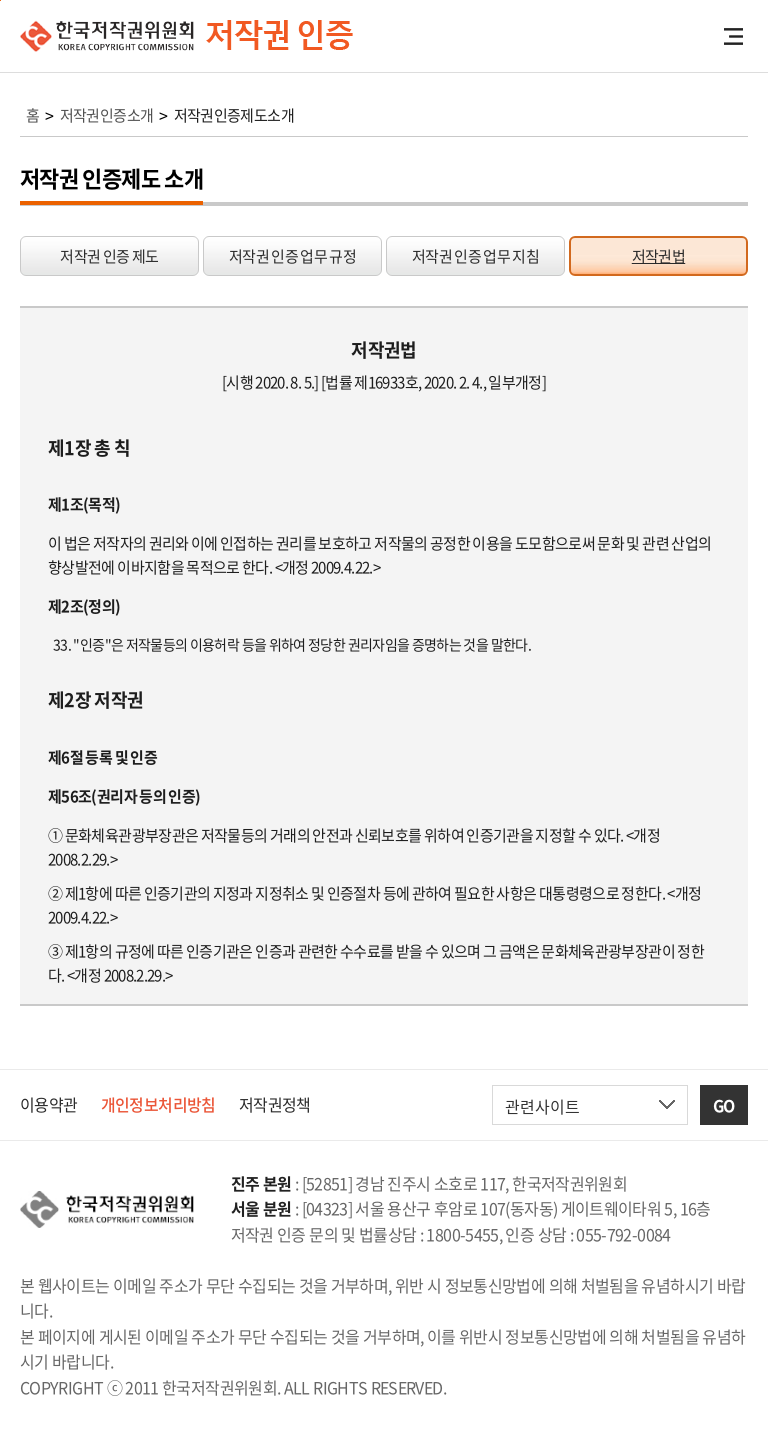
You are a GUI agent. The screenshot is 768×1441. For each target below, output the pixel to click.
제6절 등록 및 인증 (102, 757)
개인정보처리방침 (158, 1104)
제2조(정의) (84, 606)
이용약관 (48, 1104)
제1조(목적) (84, 504)
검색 (700, 36)
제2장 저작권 (96, 699)
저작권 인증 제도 (109, 256)
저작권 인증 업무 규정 (292, 256)
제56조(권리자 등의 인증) (124, 796)
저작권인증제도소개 (234, 115)
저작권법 (658, 256)
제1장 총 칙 (89, 447)
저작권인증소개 (107, 115)
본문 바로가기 (0, 0)
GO (724, 1105)
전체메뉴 (733, 36)
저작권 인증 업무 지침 (475, 256)
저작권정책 (275, 1104)
